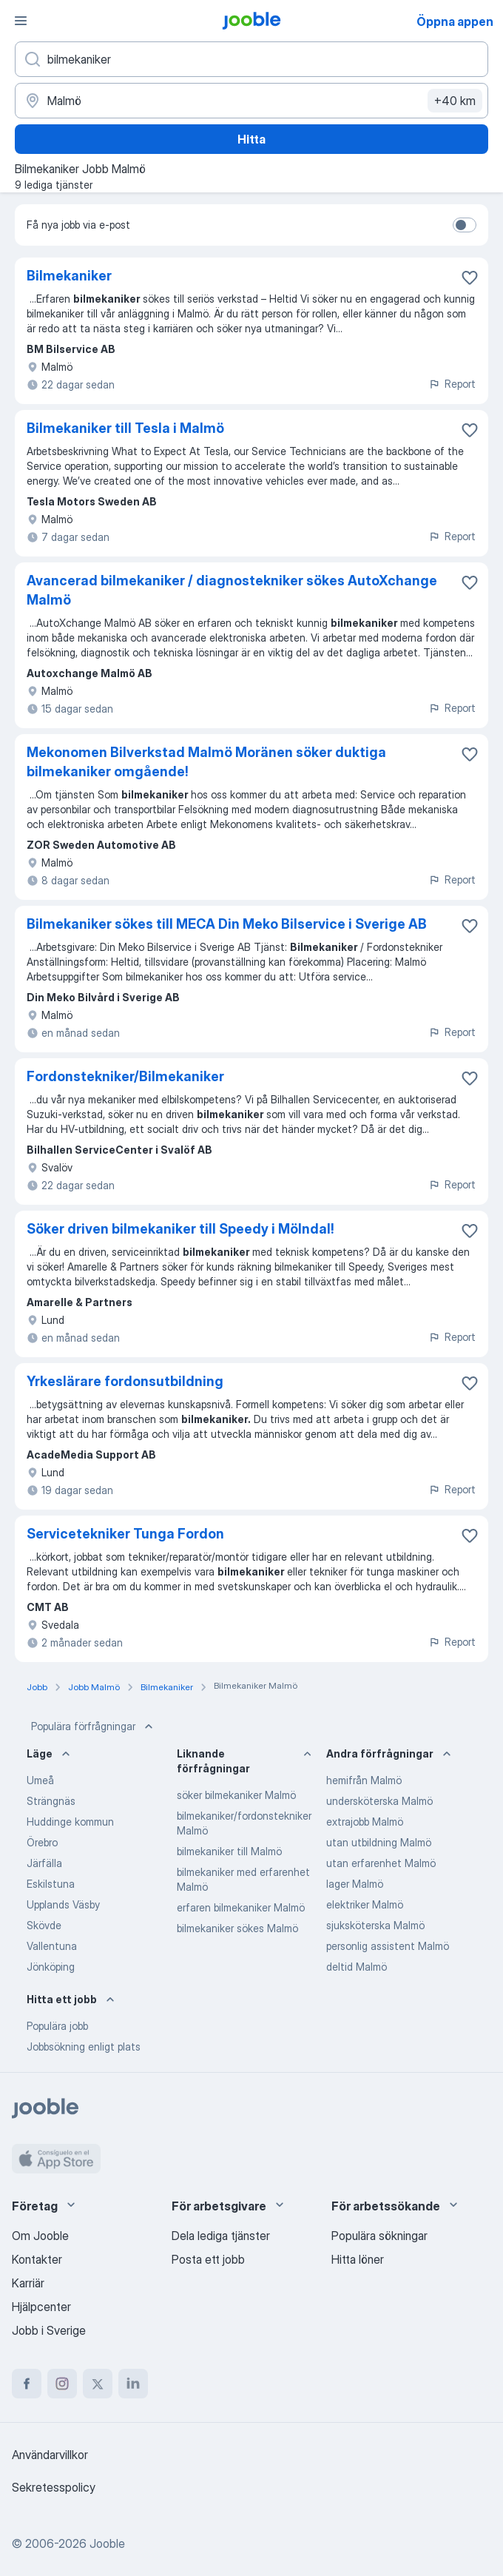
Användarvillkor (50, 2454)
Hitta (251, 139)
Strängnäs (51, 1801)
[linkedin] (133, 2383)
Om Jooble (40, 2235)
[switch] (464, 225)
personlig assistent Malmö (387, 1946)
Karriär (28, 2283)
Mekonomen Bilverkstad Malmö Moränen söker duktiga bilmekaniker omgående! (206, 761)
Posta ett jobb (208, 2259)
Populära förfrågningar (93, 1726)
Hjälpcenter (41, 2306)
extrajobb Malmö (364, 1821)
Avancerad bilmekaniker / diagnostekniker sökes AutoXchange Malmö (232, 590)
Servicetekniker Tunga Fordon (125, 1533)
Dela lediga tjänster (221, 2235)
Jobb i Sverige (49, 2330)
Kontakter (37, 2259)
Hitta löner (357, 2259)
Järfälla (44, 1863)
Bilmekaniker (69, 275)
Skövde (44, 1925)
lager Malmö (354, 1883)
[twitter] (97, 2383)
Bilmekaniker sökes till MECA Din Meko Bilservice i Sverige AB (227, 924)
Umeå (40, 1780)
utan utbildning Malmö (378, 1842)
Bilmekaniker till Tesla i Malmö (125, 428)
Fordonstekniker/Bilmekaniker (125, 1076)
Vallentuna (52, 1946)
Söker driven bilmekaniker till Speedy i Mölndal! (180, 1229)
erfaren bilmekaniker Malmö (241, 1907)
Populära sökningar (379, 2235)
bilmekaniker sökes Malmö (237, 1928)
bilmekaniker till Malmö (229, 1851)
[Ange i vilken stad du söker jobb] (251, 100)
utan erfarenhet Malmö (381, 1863)
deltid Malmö (356, 1966)
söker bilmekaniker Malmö (236, 1795)
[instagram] (62, 2383)
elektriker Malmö (364, 1904)
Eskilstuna (51, 1883)
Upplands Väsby (63, 1904)
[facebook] (26, 2383)
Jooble (107, 2543)
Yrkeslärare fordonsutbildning (125, 1381)
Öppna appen (454, 21)
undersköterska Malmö (379, 1801)
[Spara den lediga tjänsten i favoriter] (470, 277)
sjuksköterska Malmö (375, 1925)
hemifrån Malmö (364, 1780)
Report (452, 383)
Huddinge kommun (70, 1821)
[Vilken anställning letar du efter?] (251, 59)
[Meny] (21, 21)
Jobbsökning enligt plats (84, 2046)
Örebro (42, 1842)
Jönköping (51, 1966)
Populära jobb (57, 2026)
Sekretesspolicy (53, 2487)
